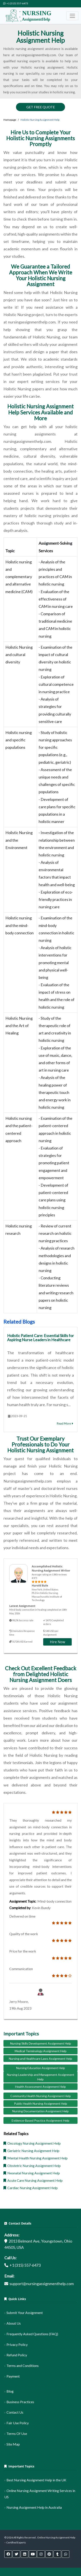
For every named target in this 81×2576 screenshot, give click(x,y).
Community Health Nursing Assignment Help (40, 2096)
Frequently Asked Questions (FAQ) (32, 2334)
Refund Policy (16, 2355)
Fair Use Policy (17, 2423)
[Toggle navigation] (72, 16)
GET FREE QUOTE (40, 107)
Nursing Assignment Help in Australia (34, 2507)
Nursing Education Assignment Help (40, 2068)
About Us (13, 2323)
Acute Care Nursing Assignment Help (33, 2180)
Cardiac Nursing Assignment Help (30, 2188)
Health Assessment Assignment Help (40, 2086)
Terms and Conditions (22, 2365)
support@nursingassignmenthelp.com (42, 2283)
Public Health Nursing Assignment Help (40, 2103)
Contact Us (14, 2412)
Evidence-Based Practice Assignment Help (40, 2120)
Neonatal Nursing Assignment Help (31, 2173)
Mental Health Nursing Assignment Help (35, 2158)
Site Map (13, 2444)
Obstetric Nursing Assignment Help (32, 2166)
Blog (10, 2391)
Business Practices (20, 2402)
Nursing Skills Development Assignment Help (40, 2043)
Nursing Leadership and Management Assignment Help (40, 2077)
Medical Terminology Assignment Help (41, 2051)
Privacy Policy (17, 2344)
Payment (13, 2376)
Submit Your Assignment (24, 2312)
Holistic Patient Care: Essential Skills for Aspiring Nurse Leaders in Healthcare (40, 1337)
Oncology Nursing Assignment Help (32, 2143)
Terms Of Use (16, 2433)
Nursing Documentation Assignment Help (40, 2111)
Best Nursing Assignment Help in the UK (36, 2480)
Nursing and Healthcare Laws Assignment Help (40, 2058)
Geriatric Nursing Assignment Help (31, 2151)
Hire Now (57, 1641)
